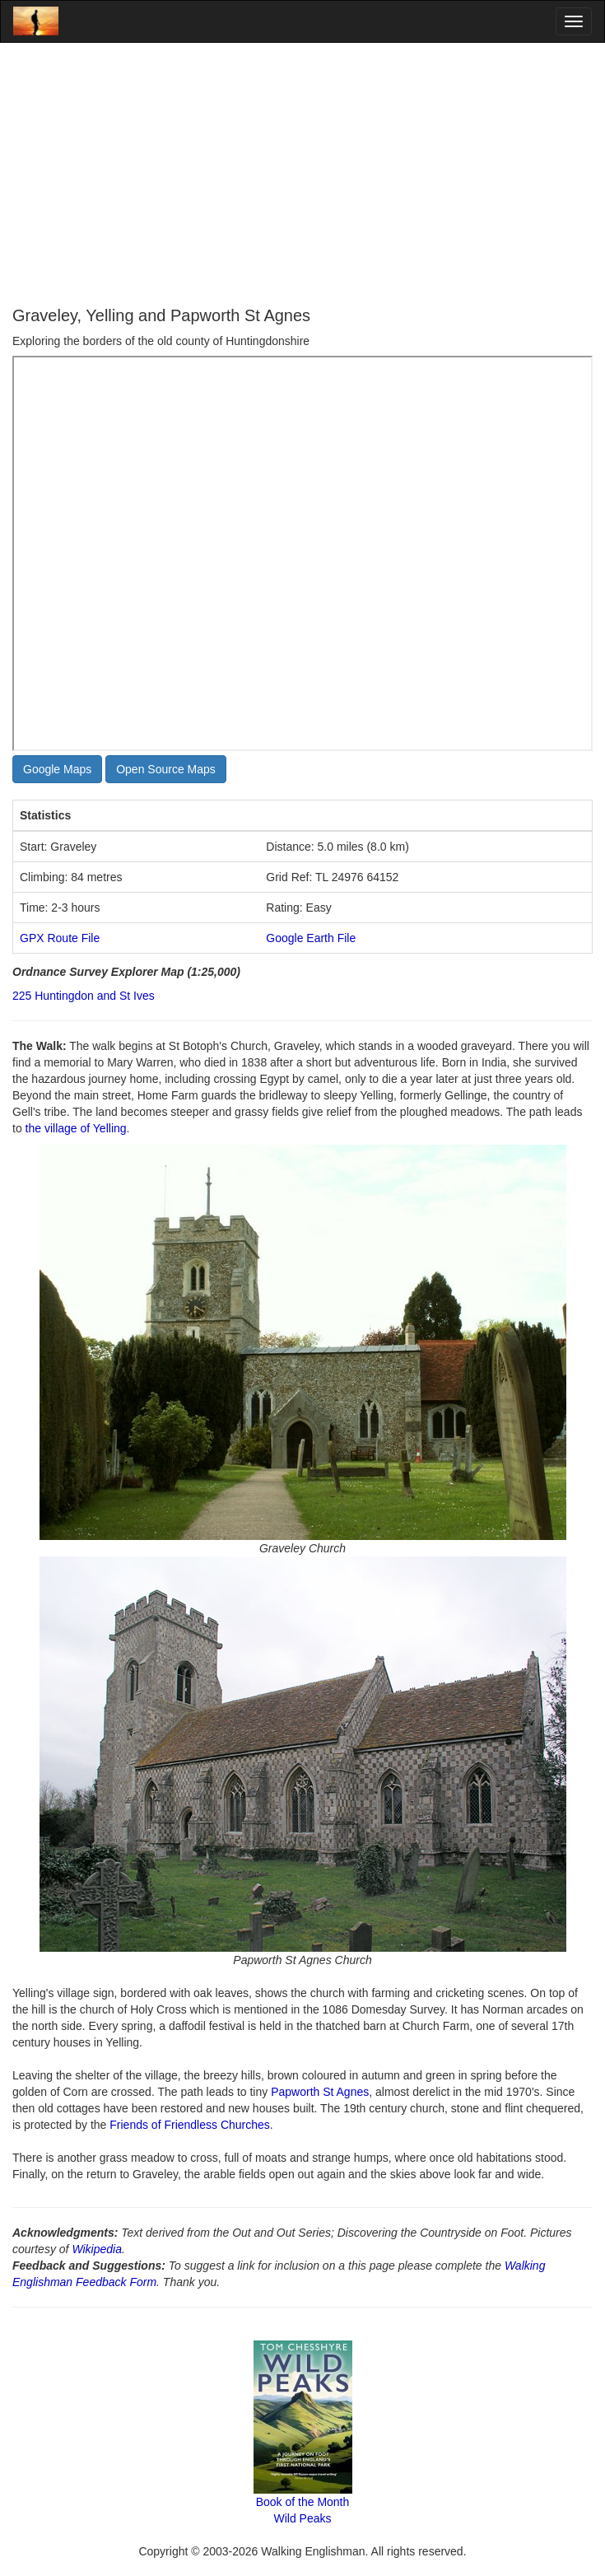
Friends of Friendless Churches (189, 2124)
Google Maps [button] (57, 769)
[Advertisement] (302, 174)
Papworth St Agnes (320, 2091)
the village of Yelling (76, 1128)
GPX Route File (60, 938)
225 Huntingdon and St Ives (83, 995)
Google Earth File (311, 938)
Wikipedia (97, 2249)
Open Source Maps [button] (166, 769)
